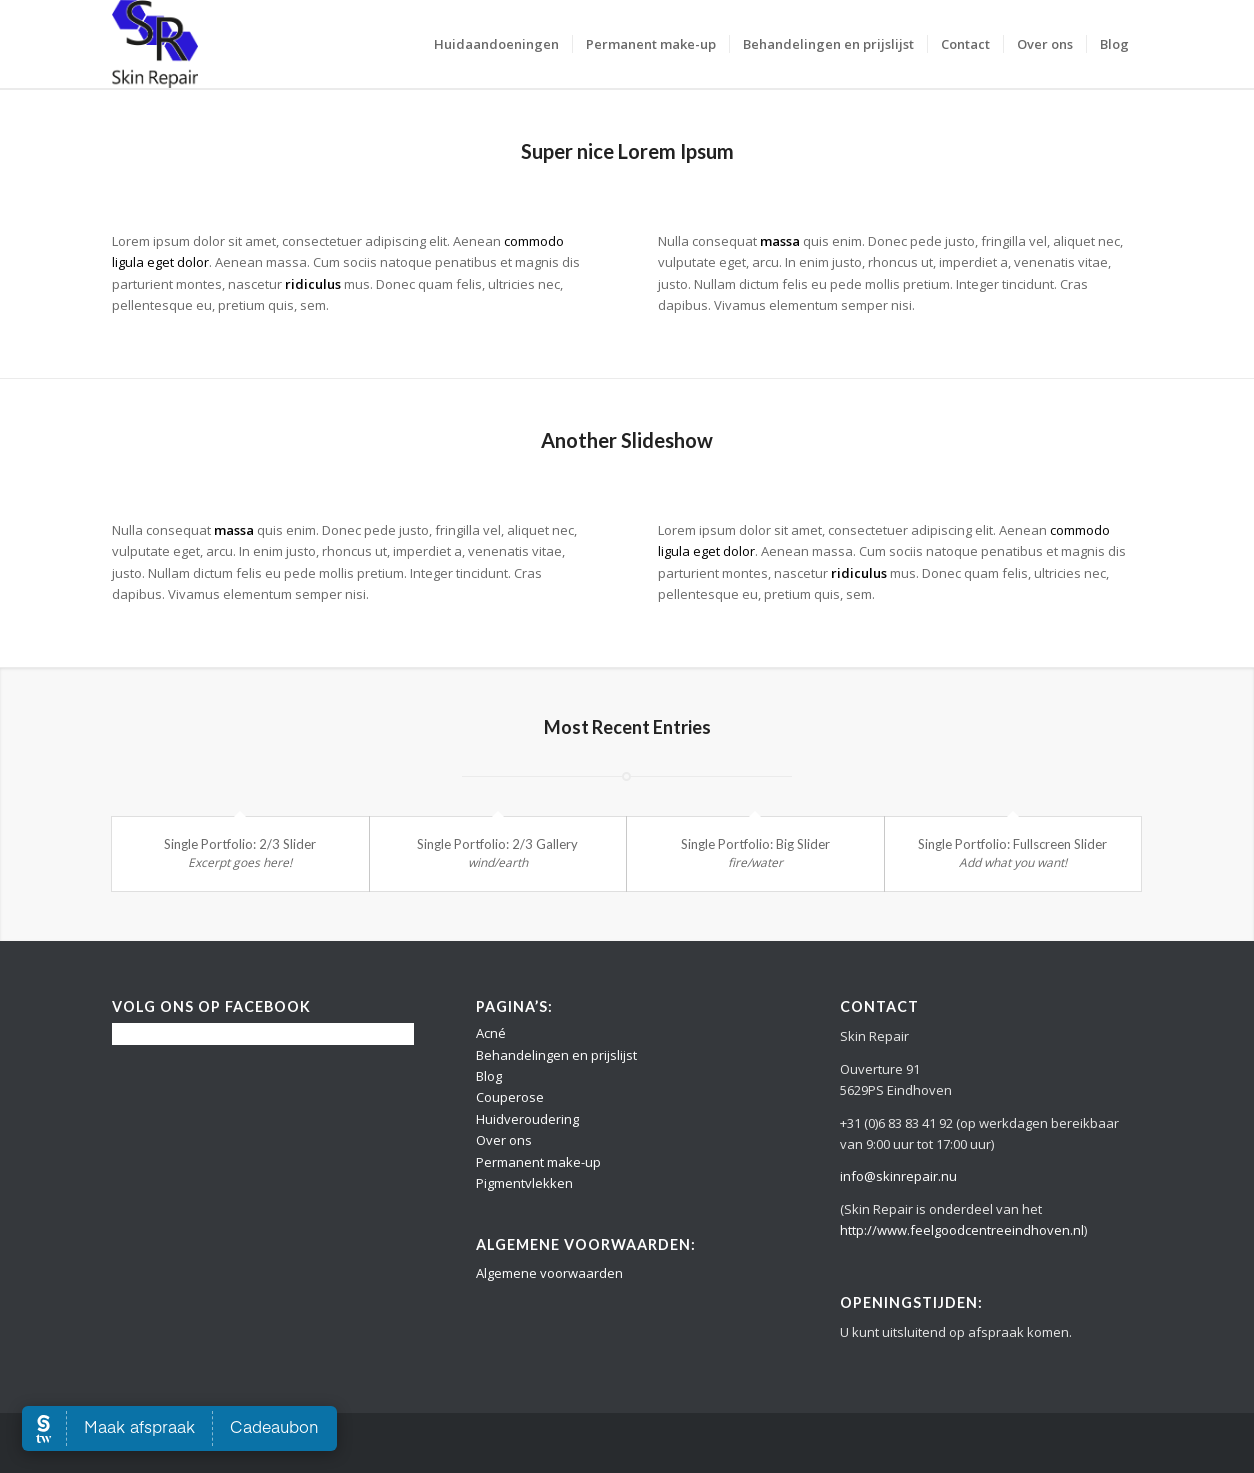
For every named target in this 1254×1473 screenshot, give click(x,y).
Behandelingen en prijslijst (556, 1055)
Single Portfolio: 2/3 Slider (240, 844)
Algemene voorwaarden (549, 1273)
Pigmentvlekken (524, 1183)
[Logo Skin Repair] (155, 44)
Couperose (510, 1097)
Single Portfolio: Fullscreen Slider (1012, 844)
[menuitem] (496, 44)
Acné (491, 1033)
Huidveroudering (527, 1119)
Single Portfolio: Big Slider (755, 844)
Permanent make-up (538, 1162)
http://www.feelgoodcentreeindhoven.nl (962, 1230)
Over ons (504, 1140)
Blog (489, 1076)
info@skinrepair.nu (898, 1176)
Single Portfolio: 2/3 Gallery (497, 844)
